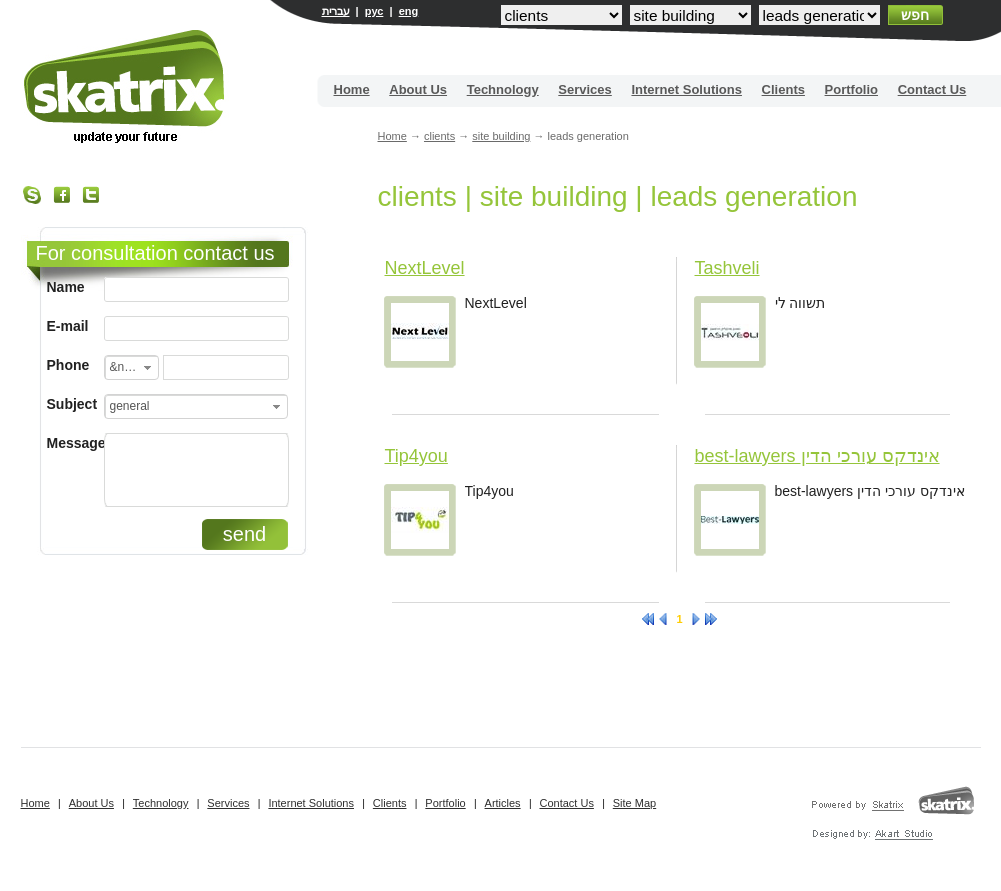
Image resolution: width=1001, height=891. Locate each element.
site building (501, 136)
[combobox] (131, 367)
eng (409, 11)
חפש (915, 15)
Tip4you (416, 456)
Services (585, 89)
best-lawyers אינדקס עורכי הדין (817, 456)
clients (439, 136)
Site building (125, 86)
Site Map (634, 803)
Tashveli (727, 268)
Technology (503, 89)
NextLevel (425, 268)
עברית (336, 11)
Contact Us (932, 89)
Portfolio (851, 89)
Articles (503, 803)
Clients (783, 89)
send (244, 534)
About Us (418, 89)
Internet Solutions (686, 89)
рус (374, 11)
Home (352, 89)
